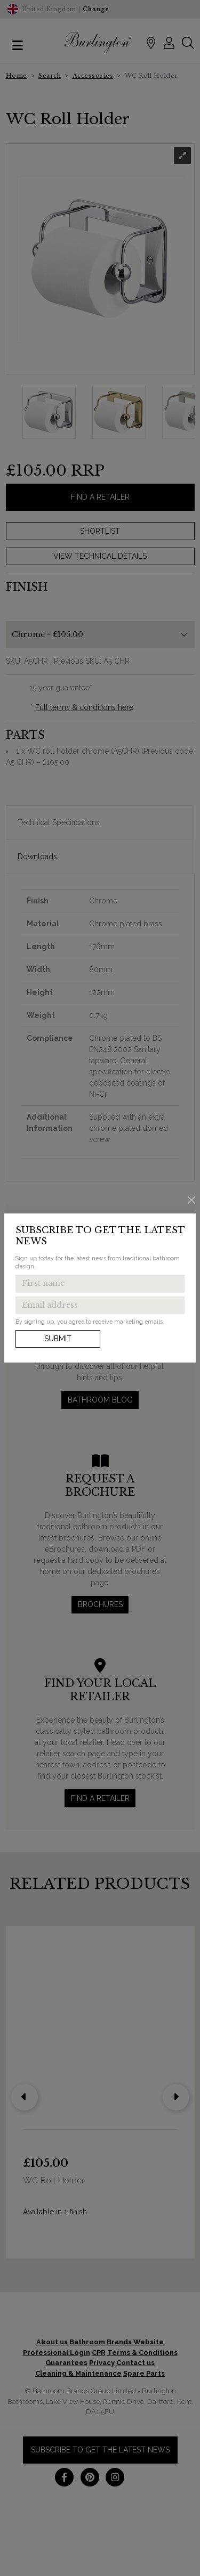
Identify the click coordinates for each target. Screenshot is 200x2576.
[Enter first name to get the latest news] (100, 1284)
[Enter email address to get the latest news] (100, 1306)
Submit (57, 1338)
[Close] (191, 1200)
